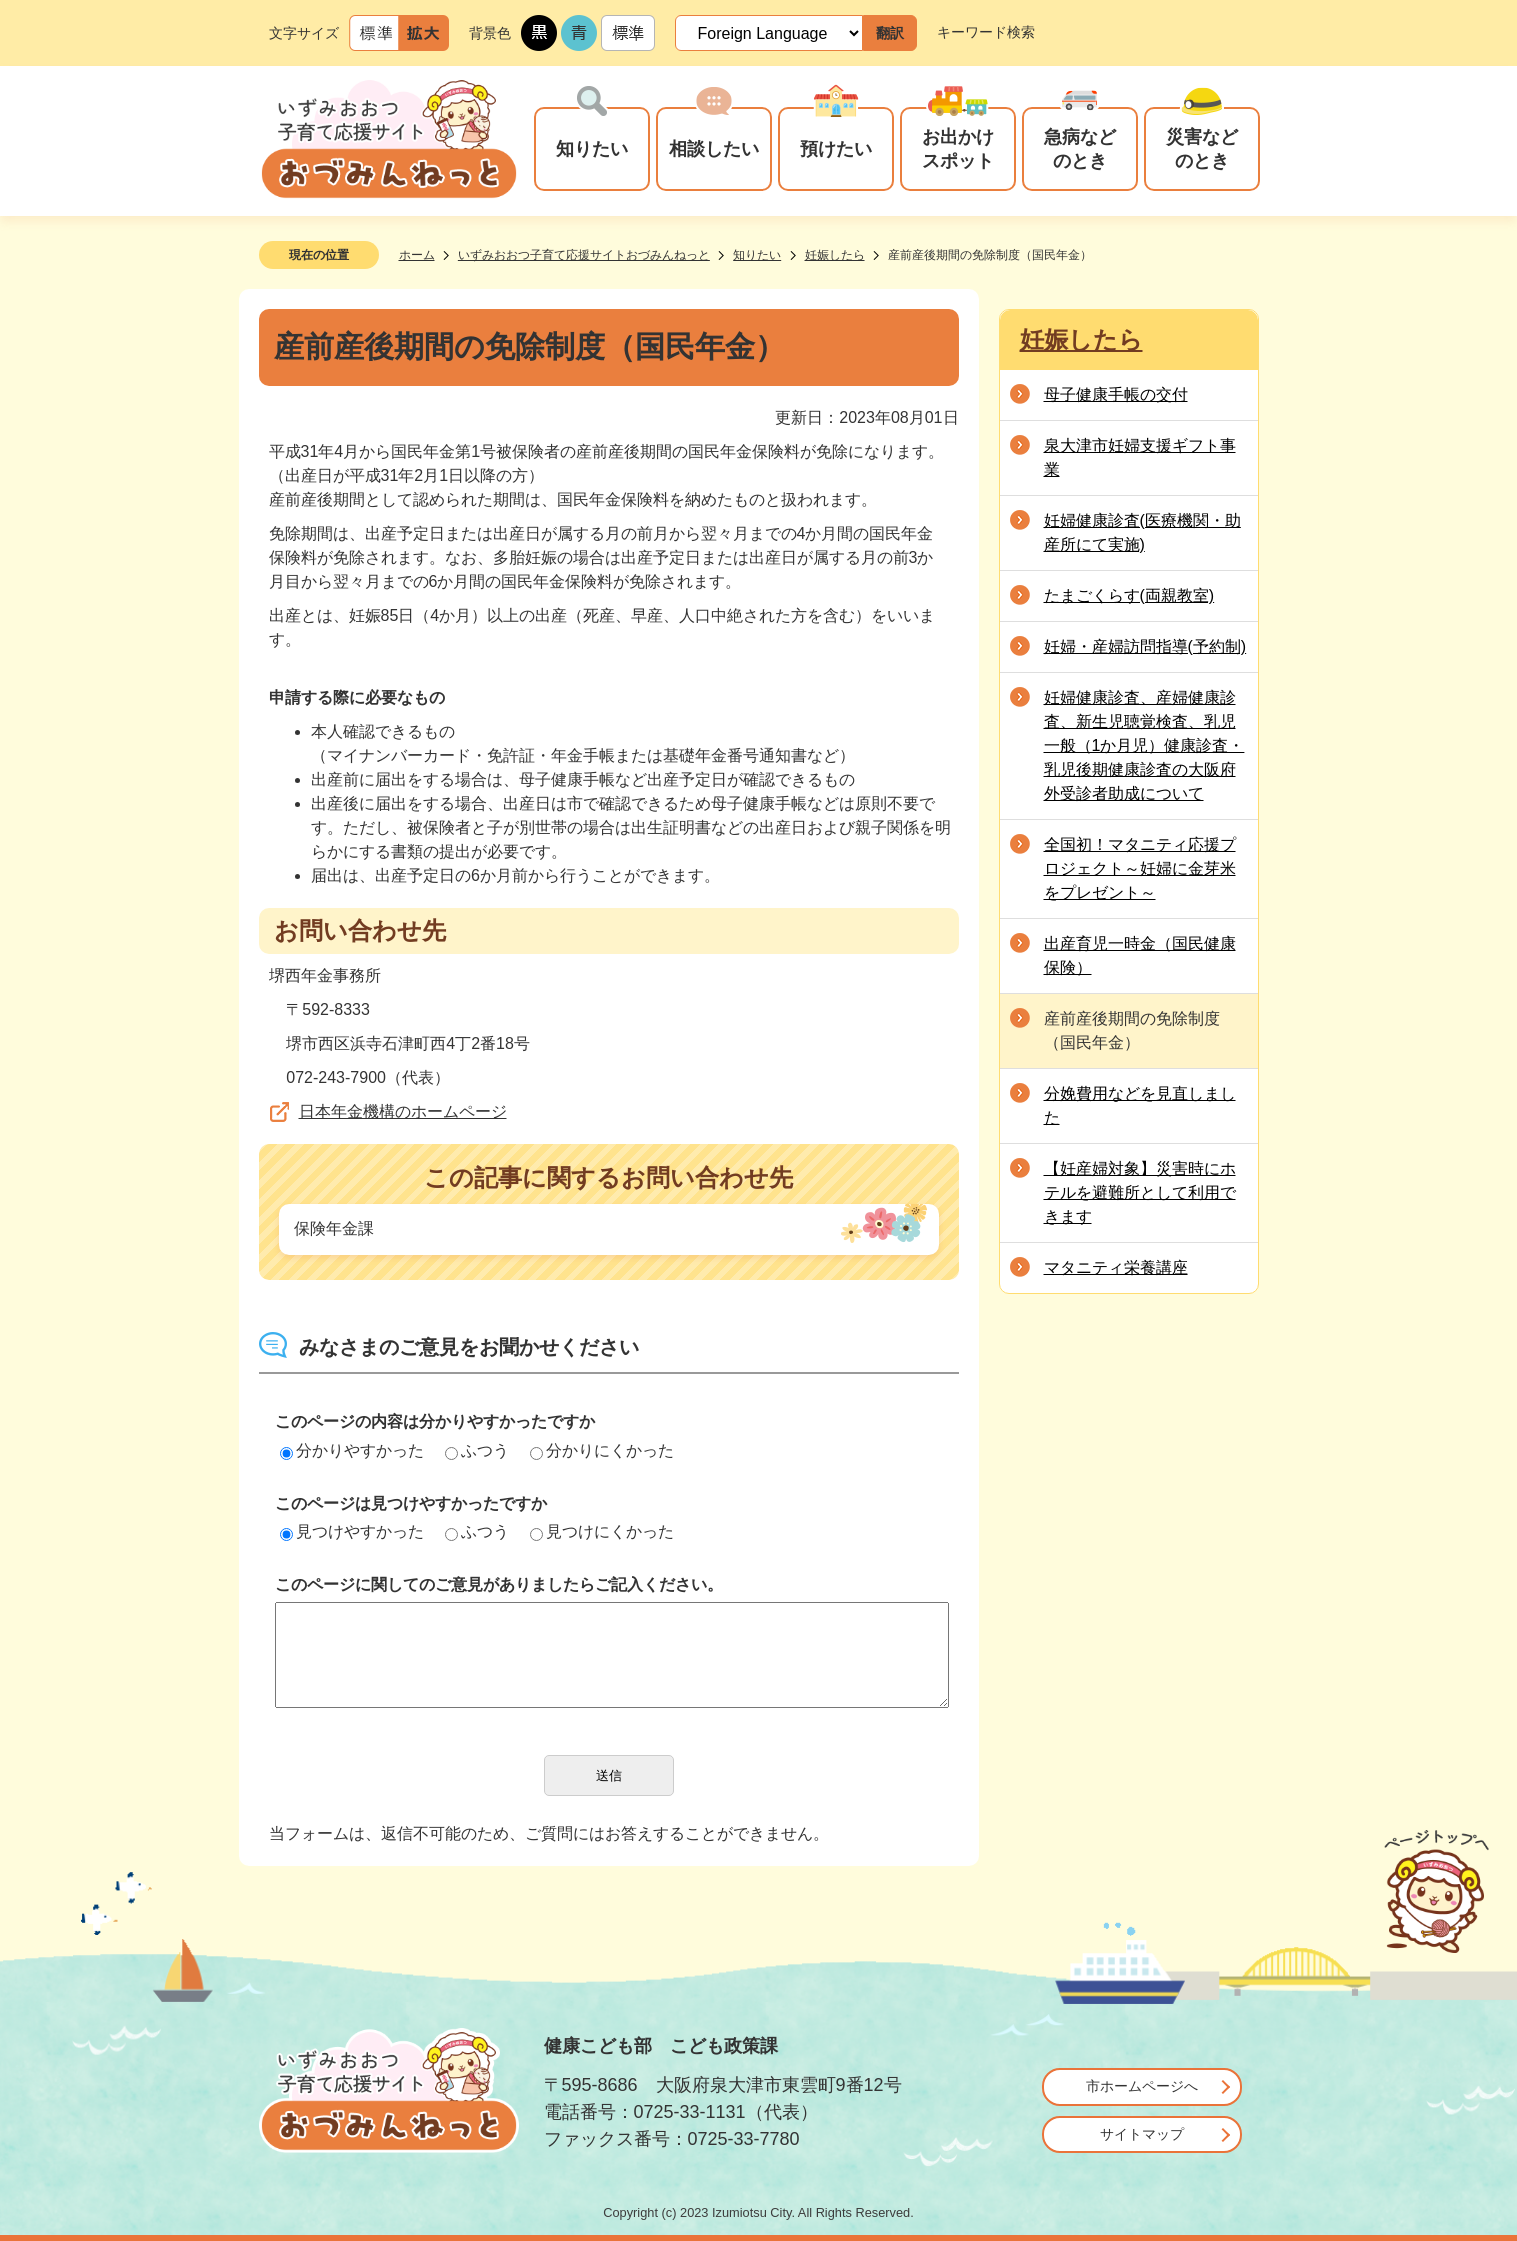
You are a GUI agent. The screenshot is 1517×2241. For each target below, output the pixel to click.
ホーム (417, 255)
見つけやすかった (352, 1531)
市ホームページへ (1142, 2086)
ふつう (477, 1450)
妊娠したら (835, 255)
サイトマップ (1142, 2134)
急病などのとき (1080, 148)
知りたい (592, 148)
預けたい (836, 148)
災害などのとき (1202, 148)
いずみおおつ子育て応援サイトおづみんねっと (584, 255)
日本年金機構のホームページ (403, 1111)
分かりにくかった (602, 1450)
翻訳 (890, 33)
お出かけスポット (958, 148)
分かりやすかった (352, 1450)
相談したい (714, 148)
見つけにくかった (602, 1531)
